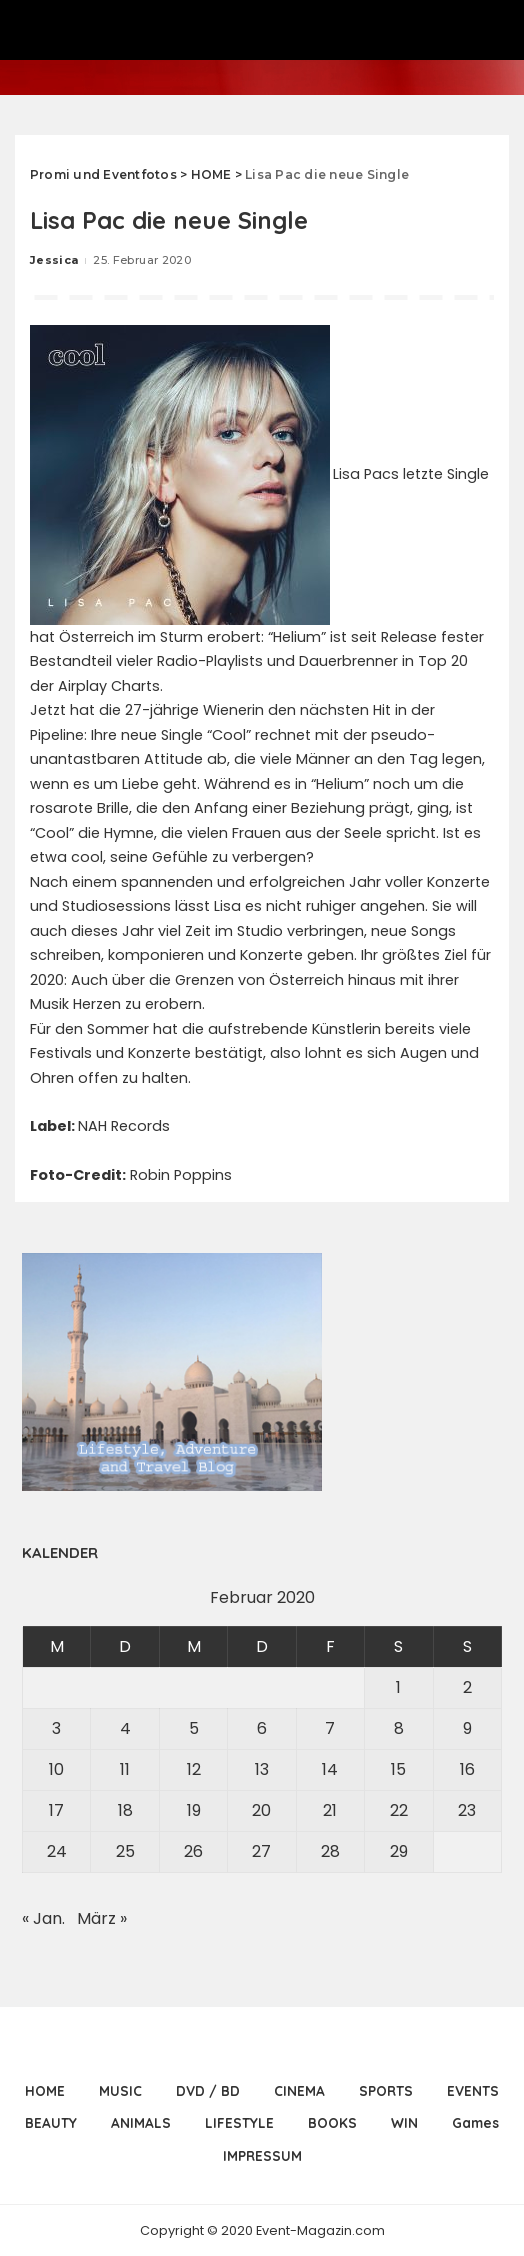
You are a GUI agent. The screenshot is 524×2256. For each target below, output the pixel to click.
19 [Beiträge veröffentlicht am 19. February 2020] (194, 1810)
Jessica (54, 260)
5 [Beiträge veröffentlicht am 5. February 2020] (194, 1728)
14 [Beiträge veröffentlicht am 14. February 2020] (330, 1769)
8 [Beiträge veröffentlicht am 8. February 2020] (399, 1728)
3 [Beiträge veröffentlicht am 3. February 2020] (56, 1728)
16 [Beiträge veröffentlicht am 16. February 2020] (467, 1769)
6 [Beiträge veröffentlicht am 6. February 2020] (262, 1728)
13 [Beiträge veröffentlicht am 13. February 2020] (262, 1769)
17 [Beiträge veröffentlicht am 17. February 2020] (56, 1810)
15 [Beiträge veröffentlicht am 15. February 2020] (398, 1769)
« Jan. (43, 1918)
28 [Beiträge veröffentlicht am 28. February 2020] (330, 1851)
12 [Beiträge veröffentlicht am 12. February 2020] (194, 1769)
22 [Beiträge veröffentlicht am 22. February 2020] (399, 1810)
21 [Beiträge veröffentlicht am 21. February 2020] (330, 1810)
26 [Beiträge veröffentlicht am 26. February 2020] (193, 1851)
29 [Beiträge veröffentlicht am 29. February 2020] (399, 1851)
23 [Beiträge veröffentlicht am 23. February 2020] (467, 1810)
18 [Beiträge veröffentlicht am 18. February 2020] (125, 1810)
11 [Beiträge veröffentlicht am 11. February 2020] (125, 1769)
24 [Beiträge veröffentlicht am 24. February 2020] (57, 1851)
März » (102, 1918)
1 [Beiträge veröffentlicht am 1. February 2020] (398, 1687)
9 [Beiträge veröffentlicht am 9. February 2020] (467, 1728)
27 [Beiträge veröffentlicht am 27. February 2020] (261, 1851)
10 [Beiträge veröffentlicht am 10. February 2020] (56, 1769)
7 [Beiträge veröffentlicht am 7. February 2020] (330, 1728)
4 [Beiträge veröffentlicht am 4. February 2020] (125, 1728)
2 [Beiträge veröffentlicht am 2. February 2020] (467, 1687)
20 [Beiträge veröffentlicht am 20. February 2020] (261, 1810)
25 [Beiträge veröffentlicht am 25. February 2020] (125, 1851)
